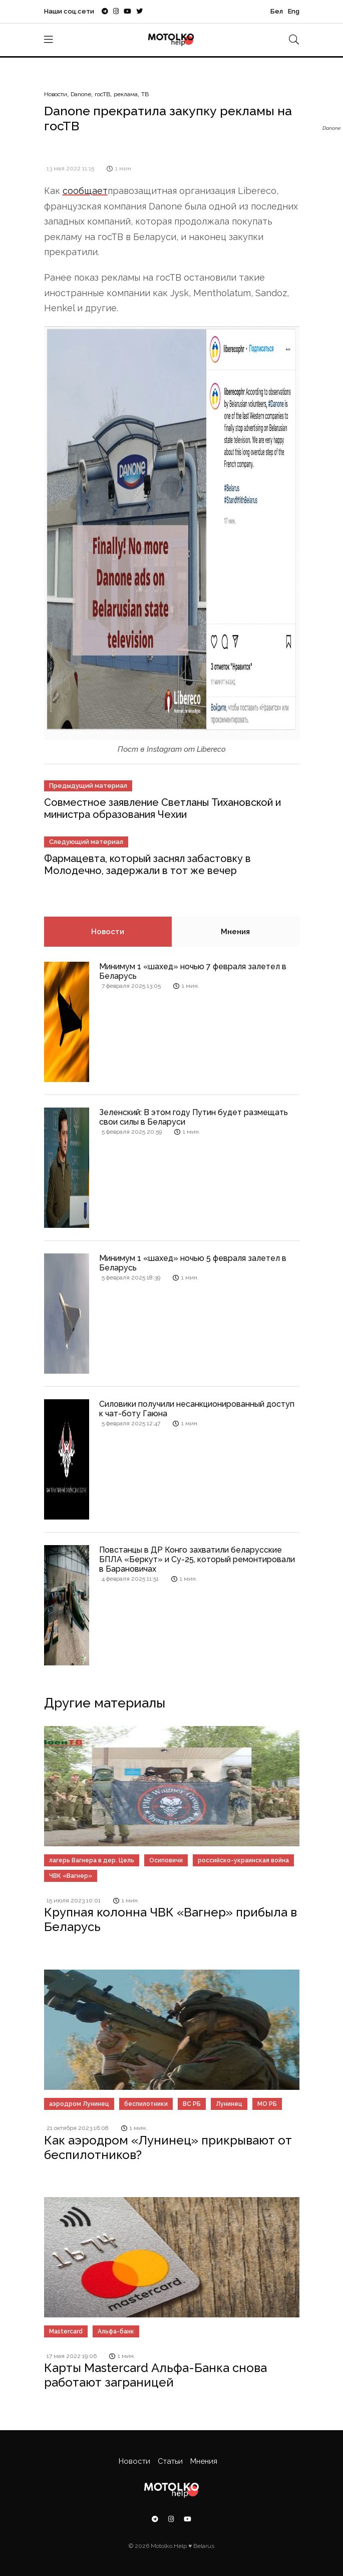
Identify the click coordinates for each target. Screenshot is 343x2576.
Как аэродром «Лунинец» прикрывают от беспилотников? (168, 2147)
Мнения (235, 931)
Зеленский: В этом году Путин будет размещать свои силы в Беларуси (193, 1117)
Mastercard (66, 2331)
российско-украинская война (243, 1860)
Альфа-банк (116, 2331)
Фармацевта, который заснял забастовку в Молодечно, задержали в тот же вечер (147, 864)
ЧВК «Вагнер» (70, 1875)
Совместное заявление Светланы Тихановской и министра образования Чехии (162, 808)
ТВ (145, 94)
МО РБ (267, 2103)
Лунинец (229, 2103)
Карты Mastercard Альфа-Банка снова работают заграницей (155, 2375)
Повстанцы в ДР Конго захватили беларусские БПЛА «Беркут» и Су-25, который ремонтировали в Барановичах (197, 1559)
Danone (81, 94)
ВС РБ (192, 2103)
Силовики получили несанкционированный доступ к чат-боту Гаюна (196, 1408)
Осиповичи (166, 1860)
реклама (126, 94)
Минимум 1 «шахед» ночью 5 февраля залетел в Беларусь (192, 1262)
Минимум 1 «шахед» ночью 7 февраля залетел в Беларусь (192, 971)
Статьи (170, 2461)
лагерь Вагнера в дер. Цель (91, 1860)
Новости (55, 94)
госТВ (102, 94)
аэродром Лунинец (79, 2103)
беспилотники (146, 2103)
